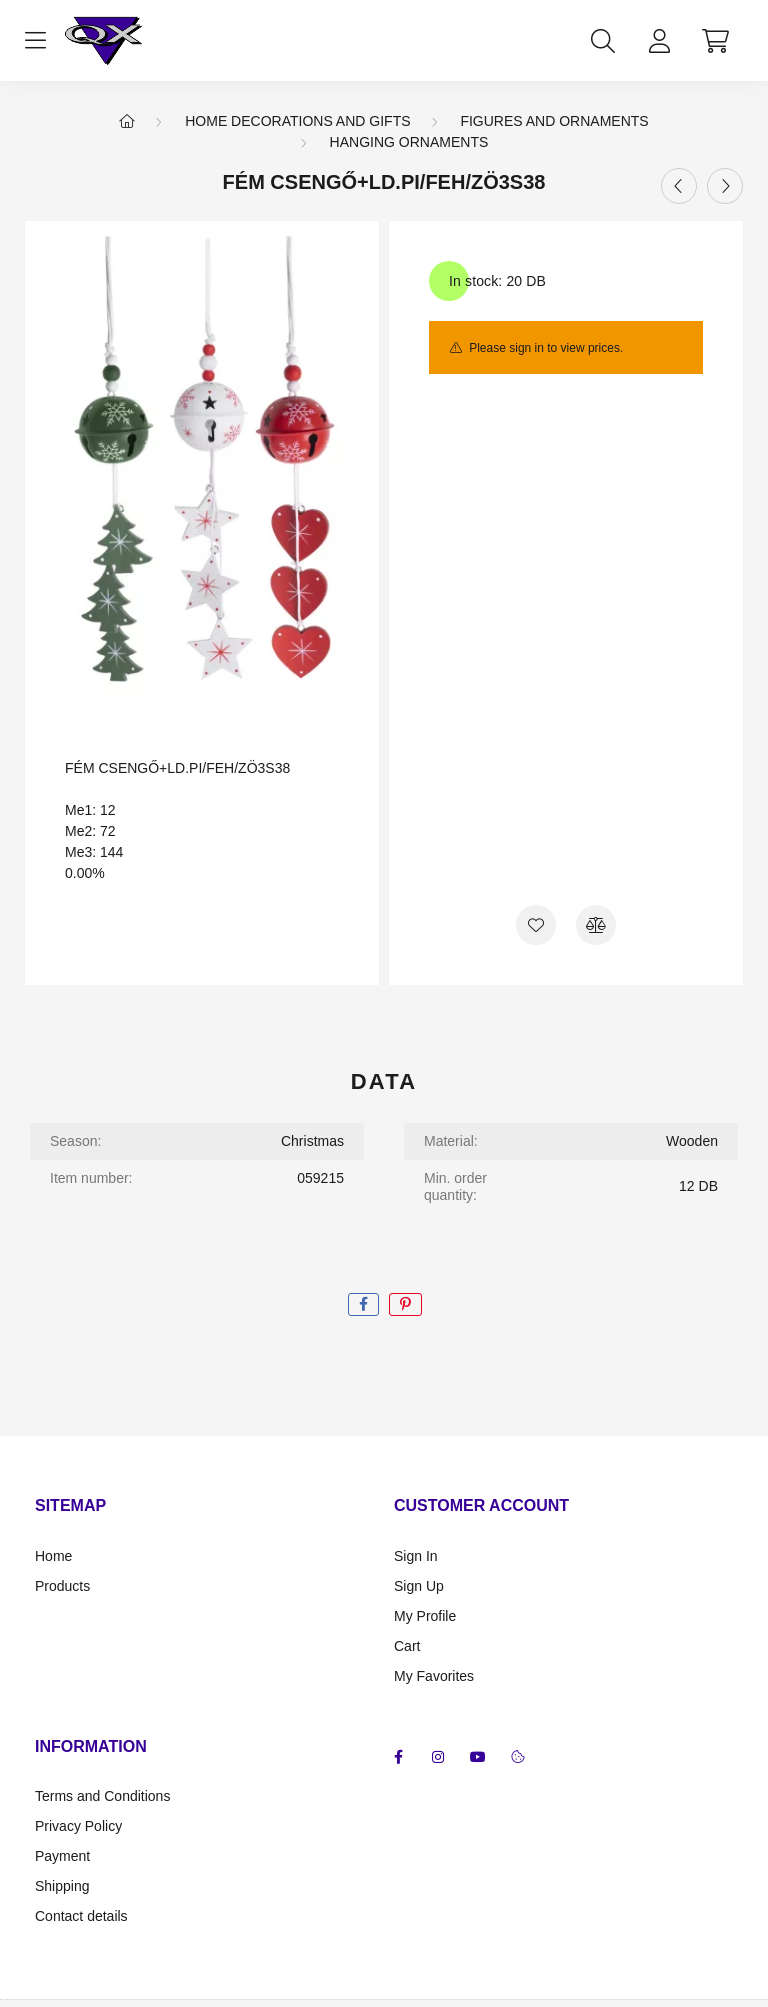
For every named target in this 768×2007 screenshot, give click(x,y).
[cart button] (715, 41)
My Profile (425, 1616)
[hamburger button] (35, 41)
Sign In (416, 1556)
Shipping (62, 1886)
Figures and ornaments (554, 121)
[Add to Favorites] (536, 925)
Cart (407, 1646)
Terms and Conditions (102, 1796)
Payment (62, 1856)
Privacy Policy (78, 1826)
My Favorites (434, 1676)
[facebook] (363, 1304)
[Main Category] (127, 121)
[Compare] (596, 925)
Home (53, 1556)
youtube (478, 1757)
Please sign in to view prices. (546, 348)
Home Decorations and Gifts (297, 121)
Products (62, 1586)
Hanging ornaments (409, 142)
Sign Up (419, 1586)
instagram (438, 1757)
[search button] (603, 41)
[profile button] (659, 41)
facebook (398, 1757)
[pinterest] (405, 1304)
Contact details (81, 1916)
